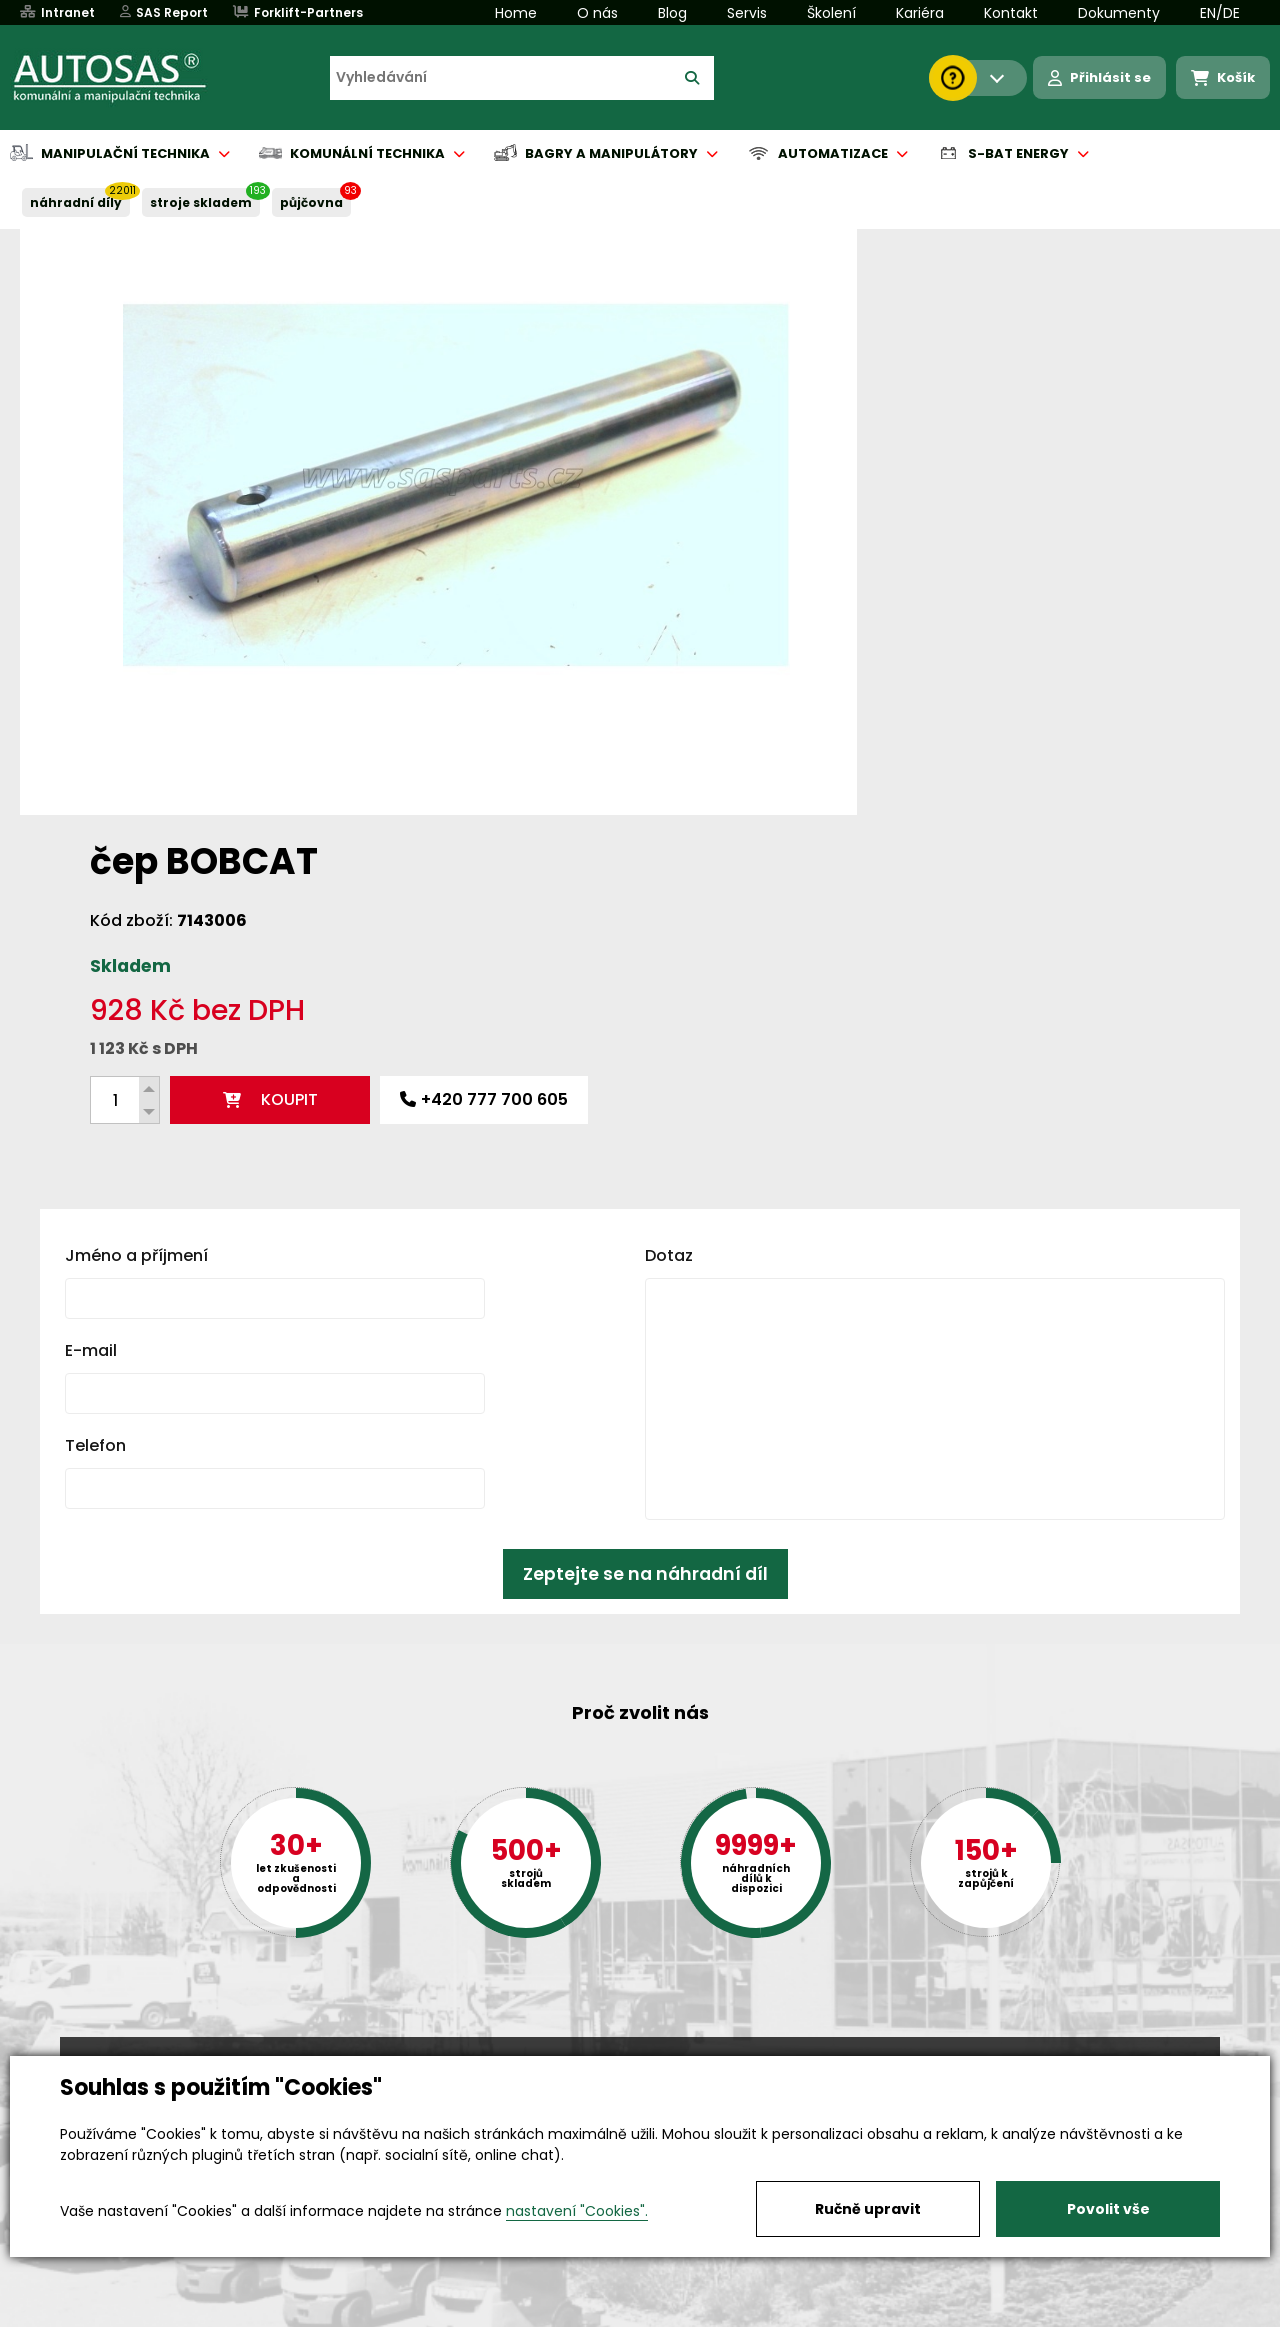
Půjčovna (676, 2313)
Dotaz (669, 931)
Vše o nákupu (109, 2313)
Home (516, 13)
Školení (831, 13)
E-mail (91, 1026)
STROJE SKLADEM (201, 202)
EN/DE (1220, 13)
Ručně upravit (868, 2209)
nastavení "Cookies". (577, 2211)
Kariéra (920, 13)
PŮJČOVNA (311, 202)
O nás (597, 13)
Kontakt (1011, 13)
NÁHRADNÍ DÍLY (76, 202)
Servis (747, 13)
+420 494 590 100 (632, 2054)
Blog (672, 13)
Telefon (95, 1121)
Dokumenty (1119, 13)
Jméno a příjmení (136, 931)
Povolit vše (1108, 2209)
